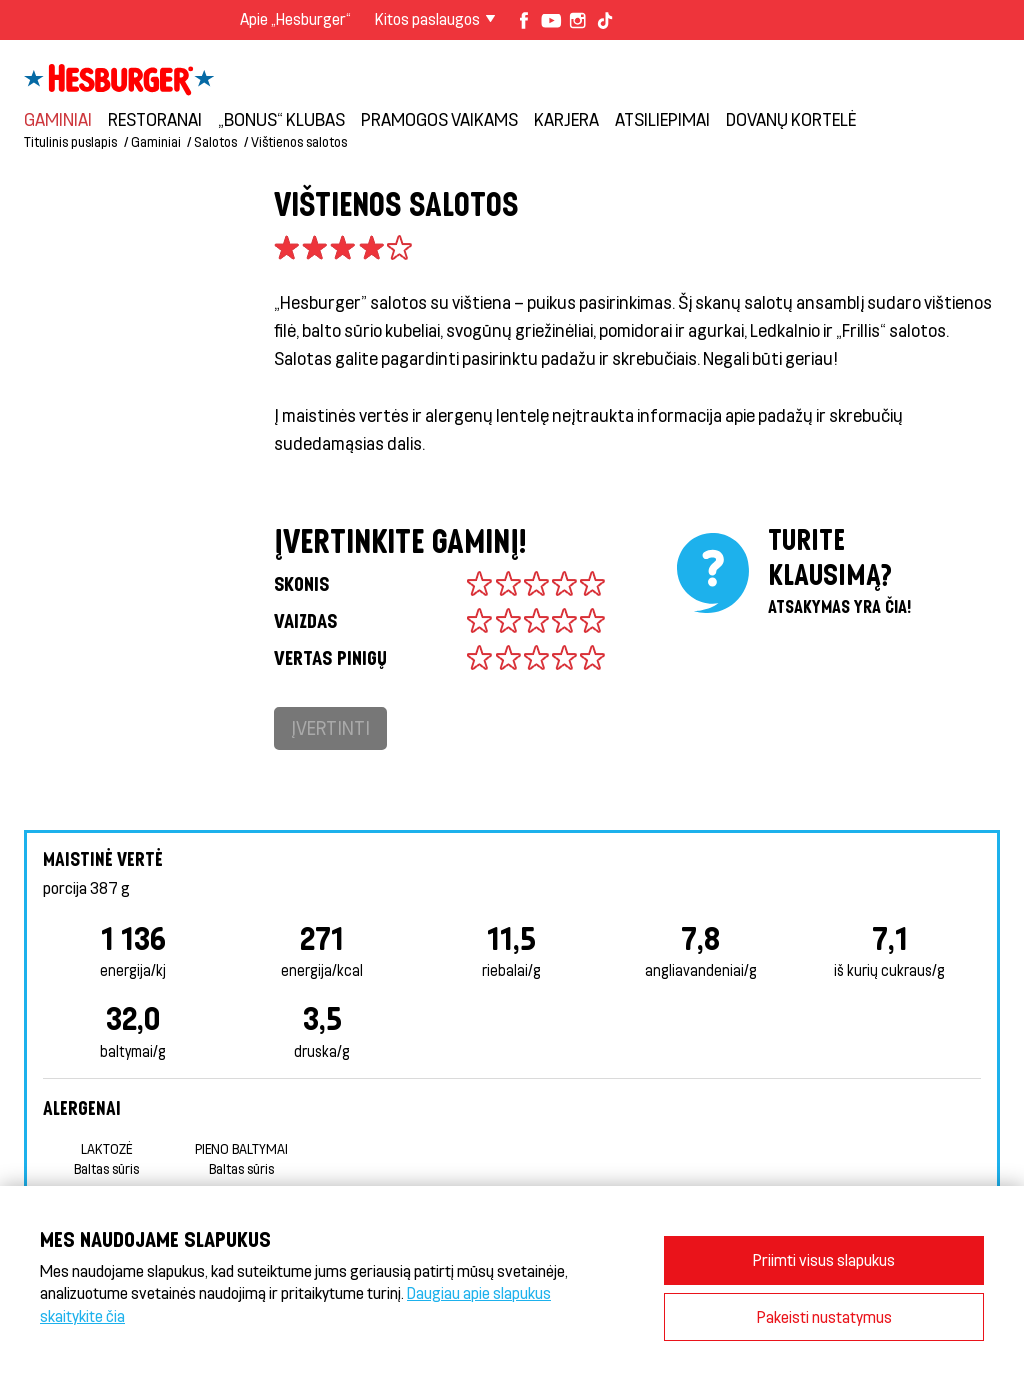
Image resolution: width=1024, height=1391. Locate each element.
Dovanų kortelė (791, 119)
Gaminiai (58, 119)
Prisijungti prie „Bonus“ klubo (863, 60)
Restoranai (155, 119)
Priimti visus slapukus (824, 1259)
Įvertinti (330, 727)
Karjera (566, 119)
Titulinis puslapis (70, 141)
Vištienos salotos (299, 141)
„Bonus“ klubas (281, 119)
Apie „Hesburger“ (295, 18)
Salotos (215, 141)
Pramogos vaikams (439, 119)
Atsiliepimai (662, 119)
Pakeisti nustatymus (824, 1316)
